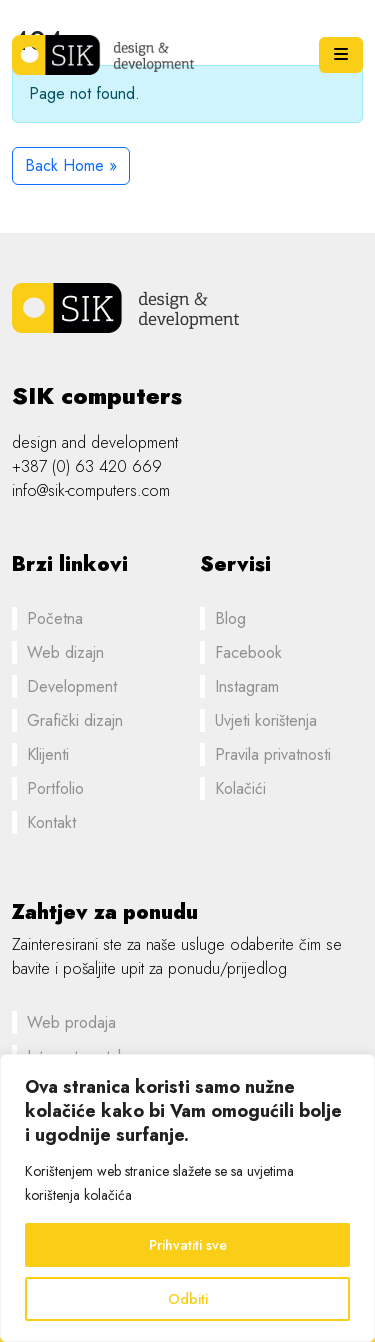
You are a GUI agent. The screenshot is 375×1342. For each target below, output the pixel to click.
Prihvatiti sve (188, 1245)
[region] (187, 1198)
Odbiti (188, 1299)
